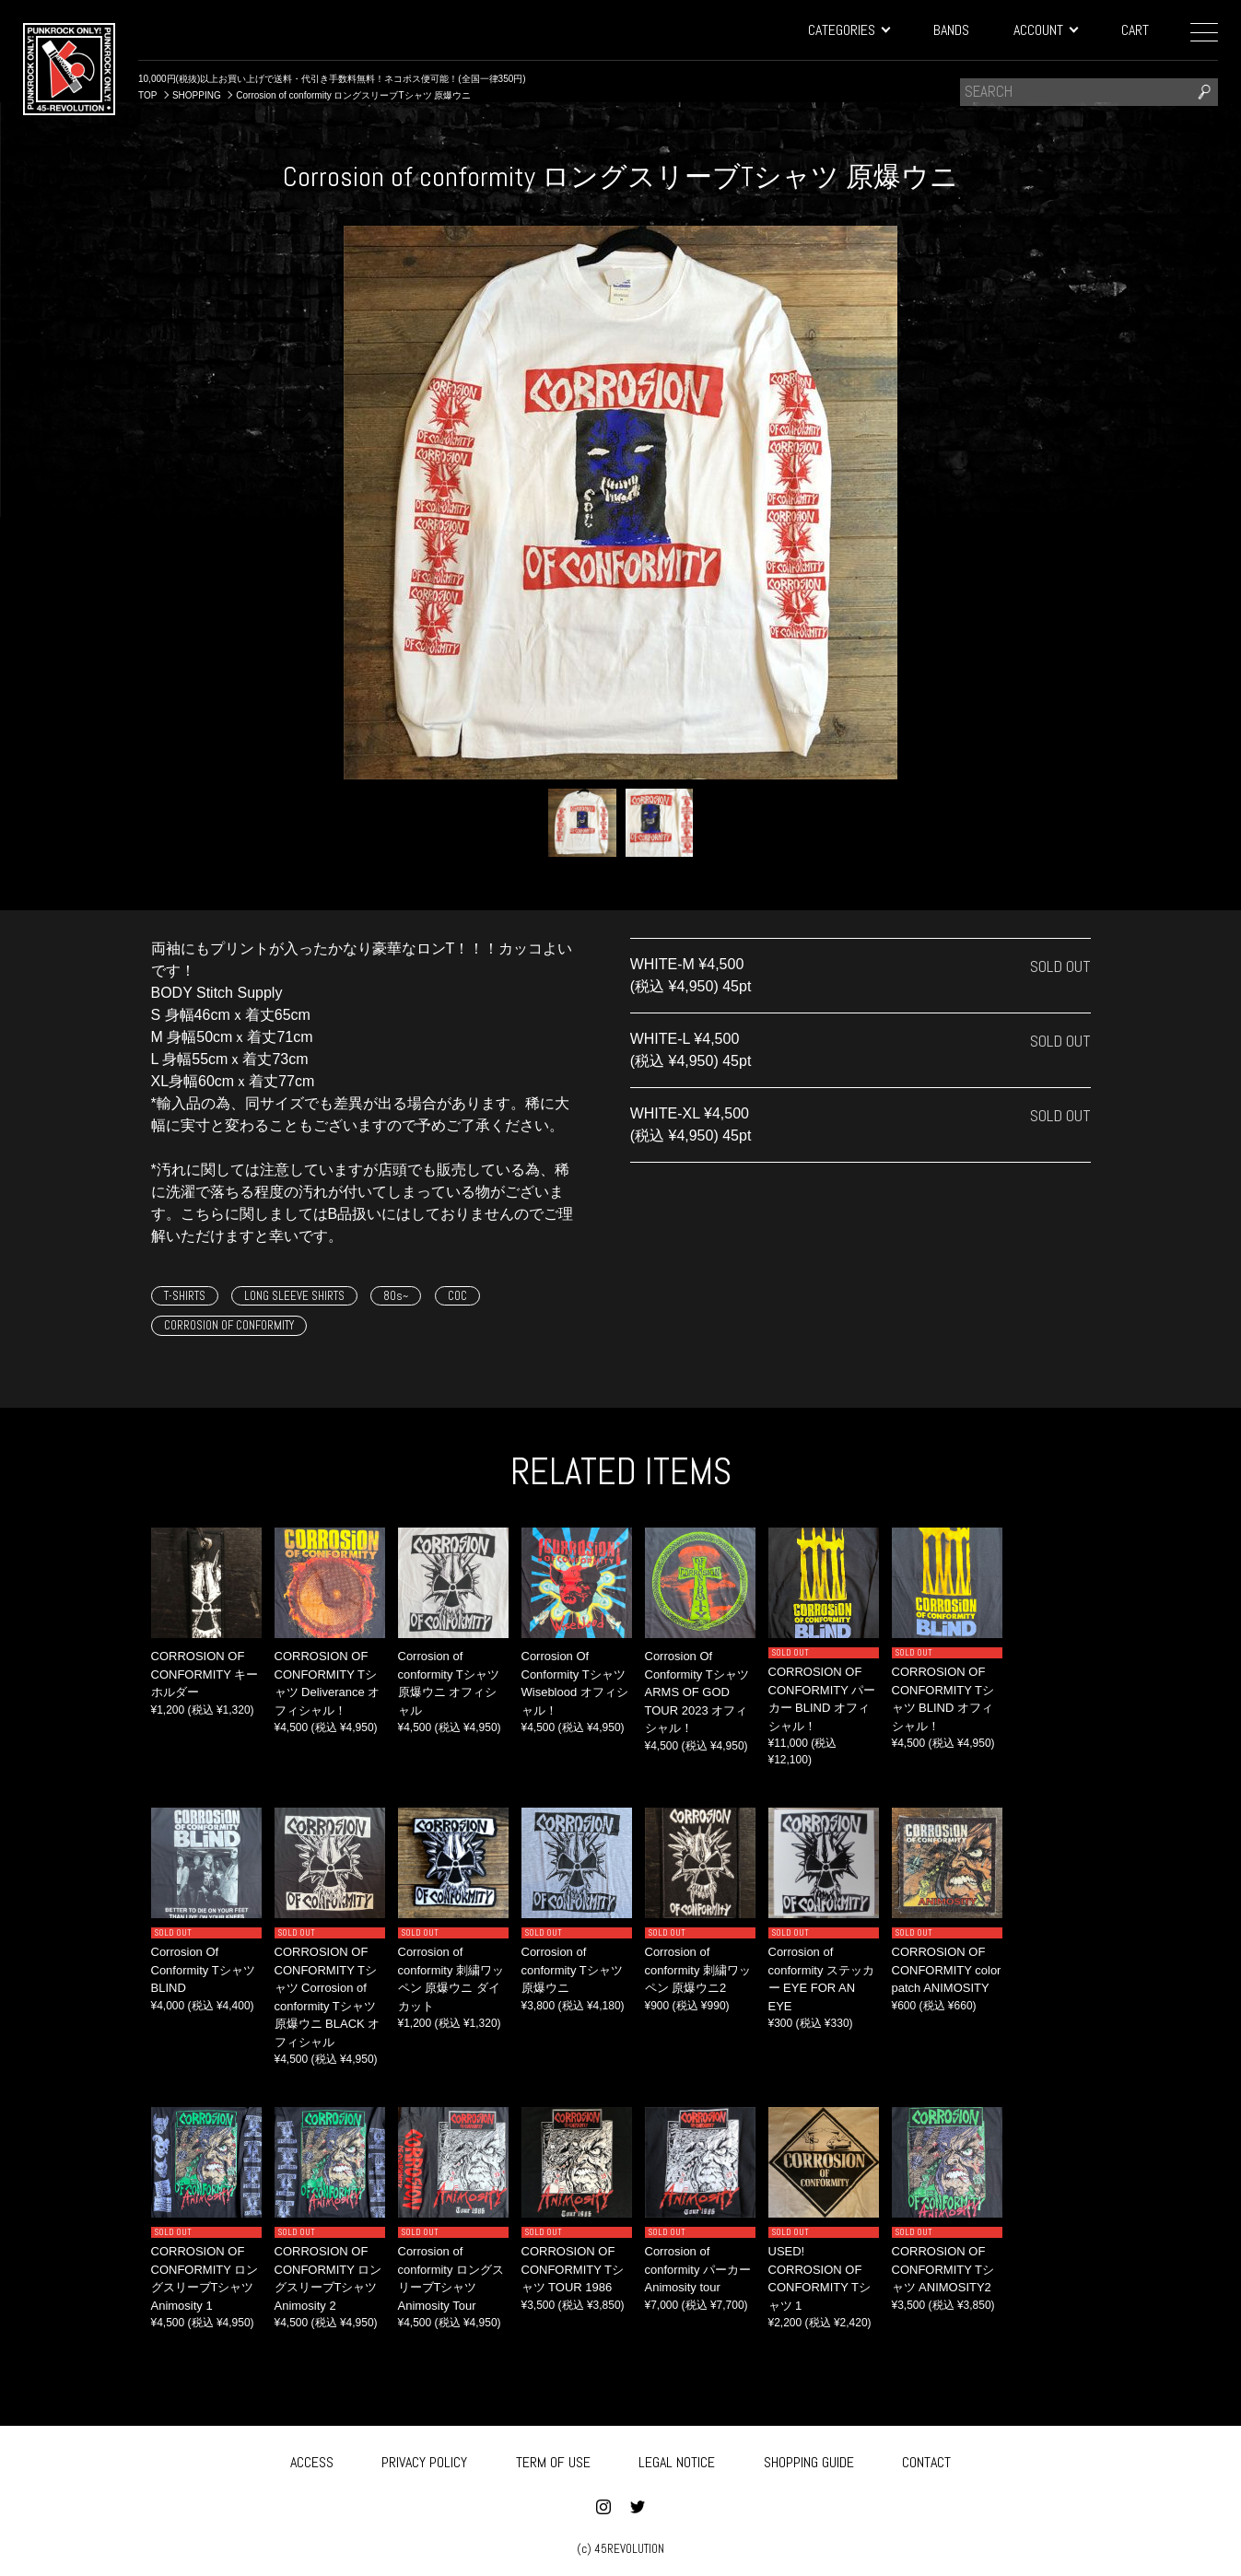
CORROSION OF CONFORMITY (229, 1325)
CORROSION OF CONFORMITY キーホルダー (205, 1674)
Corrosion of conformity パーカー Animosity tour (698, 2269)
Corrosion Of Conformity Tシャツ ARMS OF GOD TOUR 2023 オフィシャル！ (697, 1692)
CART (1135, 30)
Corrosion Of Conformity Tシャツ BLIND (203, 1970)
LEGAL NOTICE (676, 2459)
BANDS (951, 30)
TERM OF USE (553, 2459)
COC (457, 1296)
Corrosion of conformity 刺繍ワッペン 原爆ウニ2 (698, 1970)
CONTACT (926, 2459)
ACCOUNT (1045, 30)
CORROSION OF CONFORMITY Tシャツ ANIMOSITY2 (943, 2269)
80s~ (395, 1296)
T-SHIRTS (184, 1296)
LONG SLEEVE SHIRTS (294, 1296)
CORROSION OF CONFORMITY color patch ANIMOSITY (946, 1970)
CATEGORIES (848, 30)
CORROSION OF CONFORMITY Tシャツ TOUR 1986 (572, 2269)
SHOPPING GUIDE (809, 2459)
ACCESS (312, 2459)
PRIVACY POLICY (424, 2459)
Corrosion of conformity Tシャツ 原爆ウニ (572, 1970)
